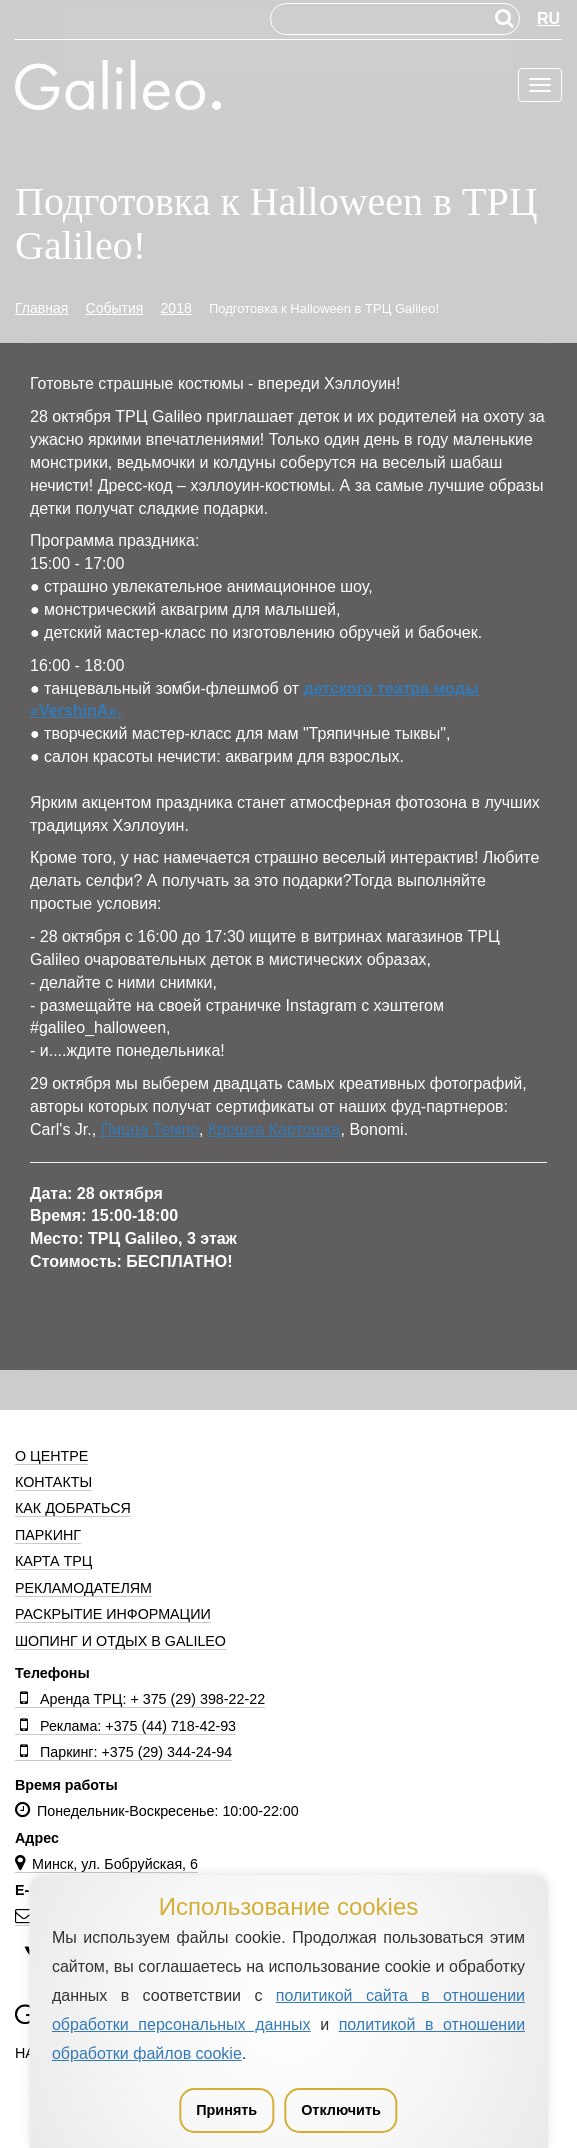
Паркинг (48, 1535)
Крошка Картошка (274, 1129)
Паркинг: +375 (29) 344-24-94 (123, 1752)
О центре (51, 1456)
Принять (226, 2110)
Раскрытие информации (113, 1614)
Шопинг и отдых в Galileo (120, 1641)
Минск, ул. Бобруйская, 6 (106, 1864)
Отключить (341, 2110)
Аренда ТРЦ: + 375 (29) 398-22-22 (140, 1699)
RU (548, 18)
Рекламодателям (83, 1588)
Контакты (53, 1482)
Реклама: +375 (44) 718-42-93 (125, 1726)
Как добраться (73, 1508)
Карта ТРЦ (53, 1561)
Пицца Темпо (150, 1129)
